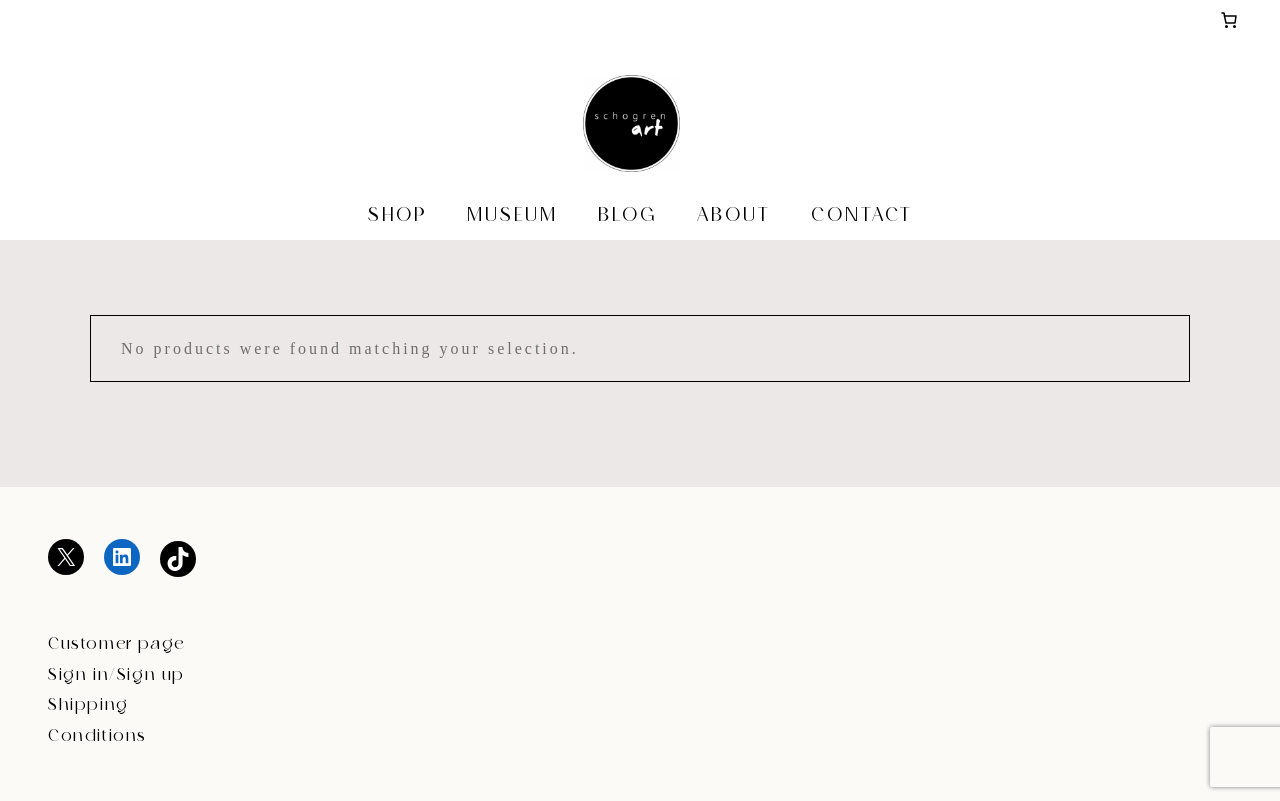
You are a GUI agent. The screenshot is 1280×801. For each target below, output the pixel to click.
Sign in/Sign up (116, 675)
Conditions (97, 736)
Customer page (117, 644)
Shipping (88, 705)
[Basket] (1229, 20)
